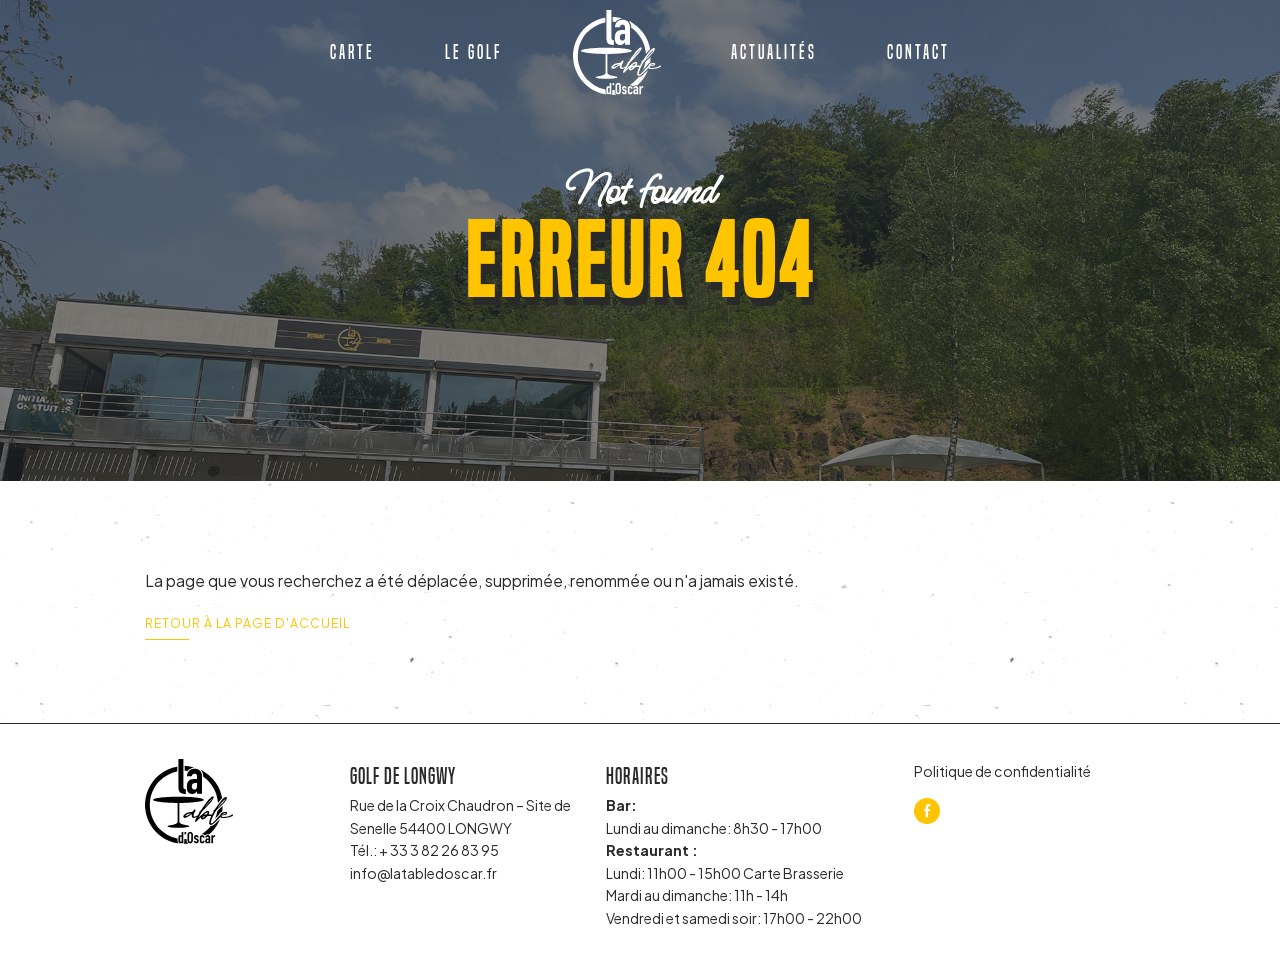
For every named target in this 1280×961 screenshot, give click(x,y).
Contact (918, 52)
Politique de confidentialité (1002, 771)
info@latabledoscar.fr (423, 873)
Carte (352, 52)
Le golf (473, 52)
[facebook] (927, 811)
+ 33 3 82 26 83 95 (439, 850)
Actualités (774, 52)
